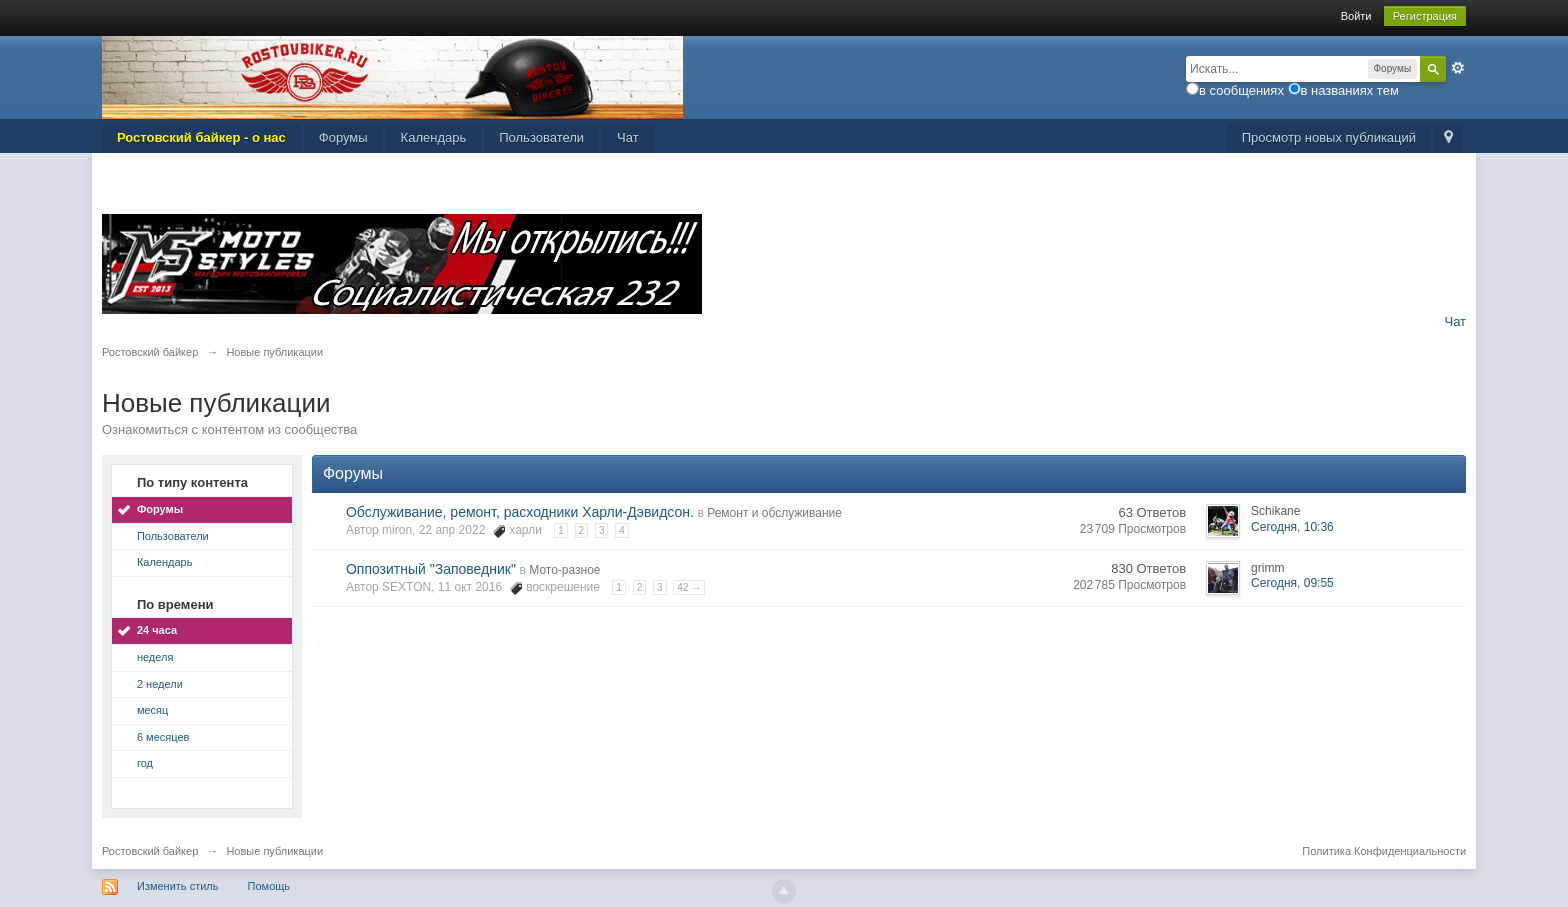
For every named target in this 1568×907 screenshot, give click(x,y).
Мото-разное (564, 570)
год (145, 763)
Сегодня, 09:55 (1292, 583)
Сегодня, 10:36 (1292, 527)
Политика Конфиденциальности (1384, 851)
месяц (152, 710)
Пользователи (541, 137)
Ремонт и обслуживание (774, 513)
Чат (628, 137)
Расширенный (1458, 68)
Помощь (269, 886)
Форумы (343, 137)
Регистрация (1425, 16)
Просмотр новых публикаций (1329, 137)
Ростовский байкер (150, 851)
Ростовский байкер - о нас (201, 137)
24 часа (157, 630)
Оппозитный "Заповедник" (431, 569)
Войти (1356, 16)
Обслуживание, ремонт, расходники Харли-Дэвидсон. (520, 512)
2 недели (160, 684)
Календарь (434, 137)
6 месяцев (163, 737)
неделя (155, 657)
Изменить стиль (178, 886)
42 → (689, 587)
